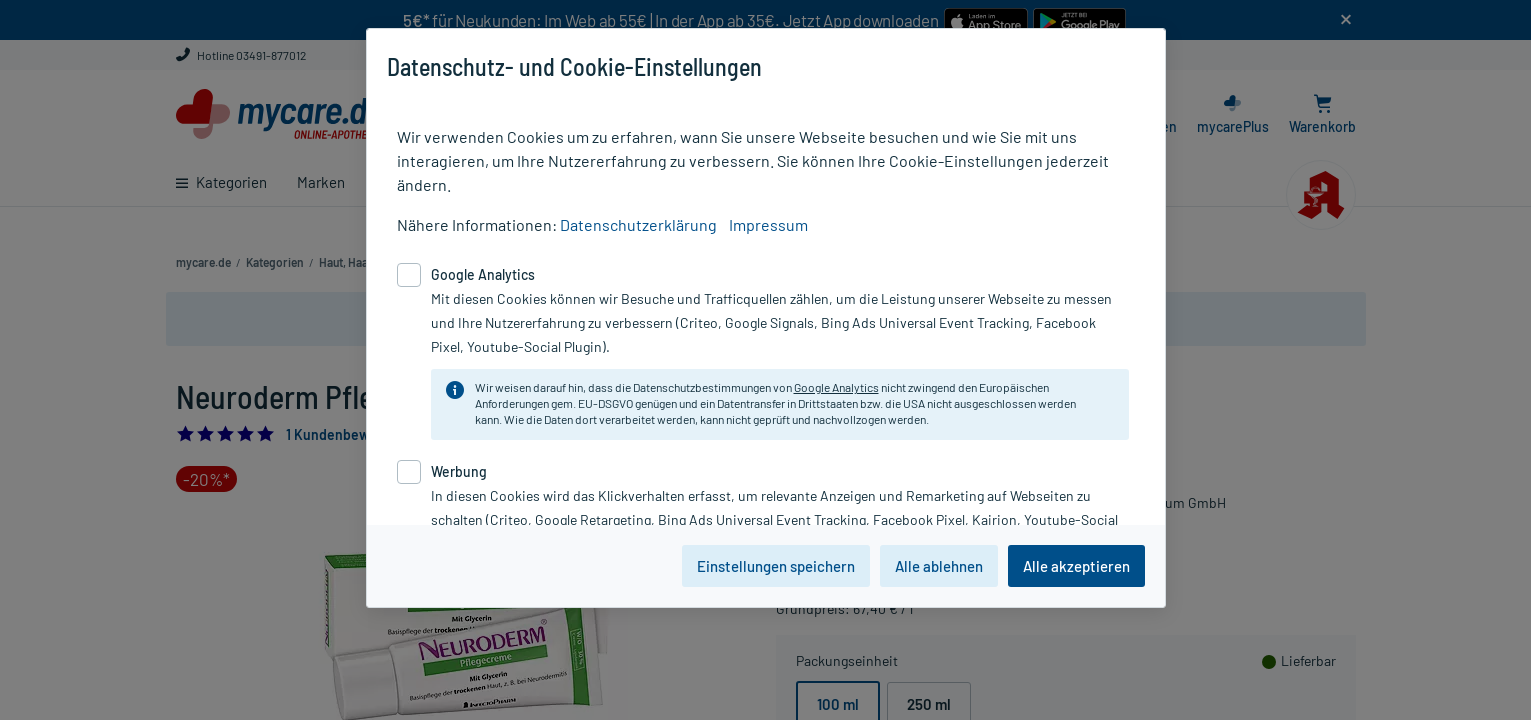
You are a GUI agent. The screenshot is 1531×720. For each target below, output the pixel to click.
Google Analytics (836, 387)
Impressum (768, 224)
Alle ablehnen (939, 566)
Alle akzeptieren (1076, 566)
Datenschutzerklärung (638, 224)
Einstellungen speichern (776, 566)
